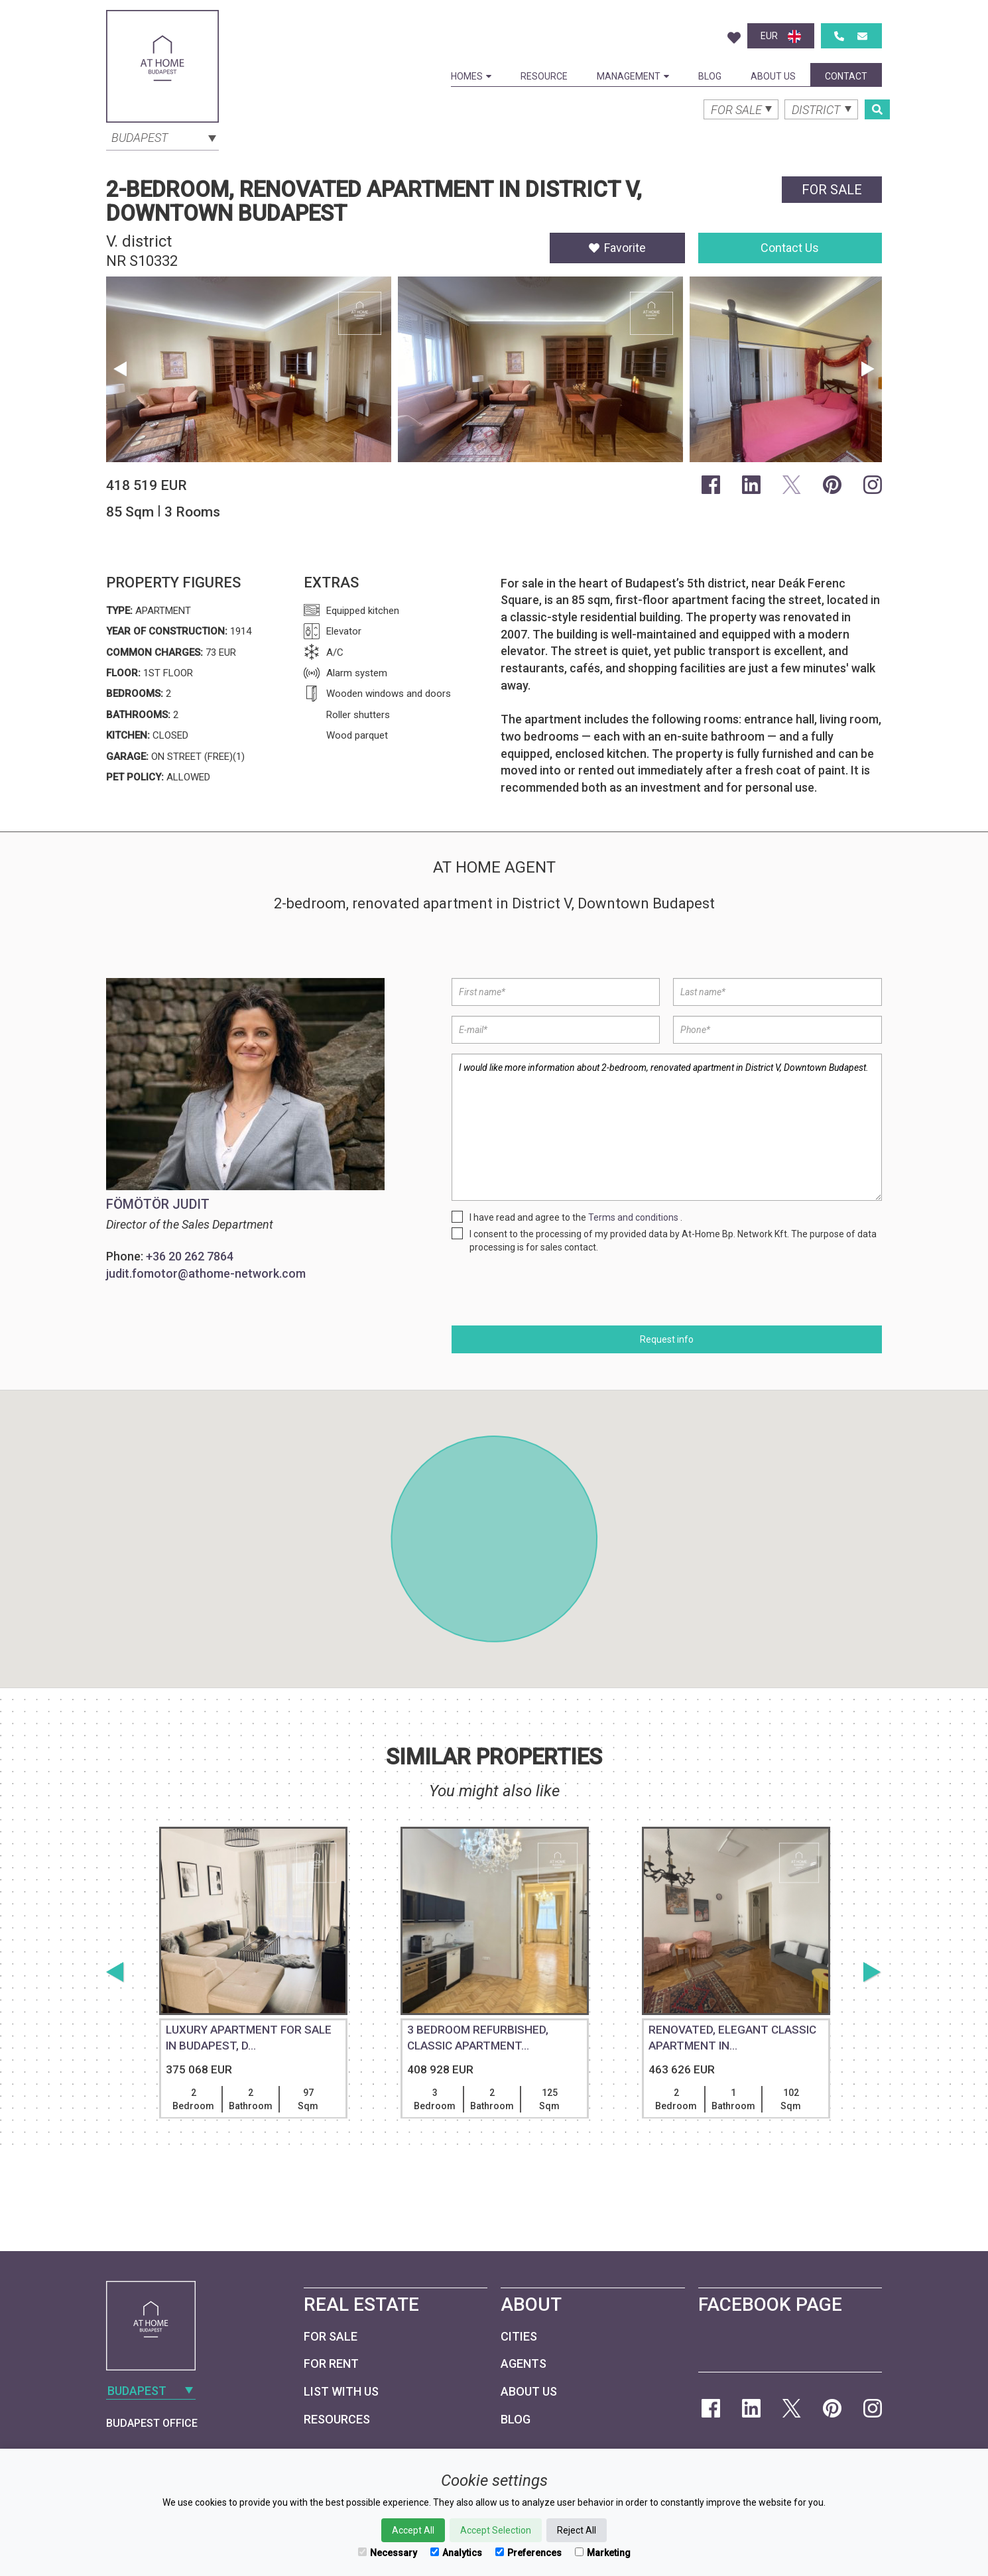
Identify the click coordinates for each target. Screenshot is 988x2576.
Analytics (456, 2552)
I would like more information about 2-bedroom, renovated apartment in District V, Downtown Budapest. (667, 1127)
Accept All (413, 2530)
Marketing (603, 2552)
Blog (709, 76)
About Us (773, 76)
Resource (544, 76)
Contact (846, 76)
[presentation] (552, 1290)
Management (633, 76)
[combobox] (162, 137)
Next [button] (868, 369)
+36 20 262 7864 (189, 1256)
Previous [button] (120, 369)
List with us (341, 2391)
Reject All (576, 2530)
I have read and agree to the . (575, 1217)
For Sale (330, 2336)
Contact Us (790, 248)
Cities (519, 2336)
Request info (667, 1339)
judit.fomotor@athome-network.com (206, 1273)
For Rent (331, 2363)
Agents (523, 2363)
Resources (337, 2419)
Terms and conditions (633, 1217)
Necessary (387, 2552)
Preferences (528, 2552)
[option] (248, 372)
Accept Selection (495, 2530)
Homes (471, 76)
